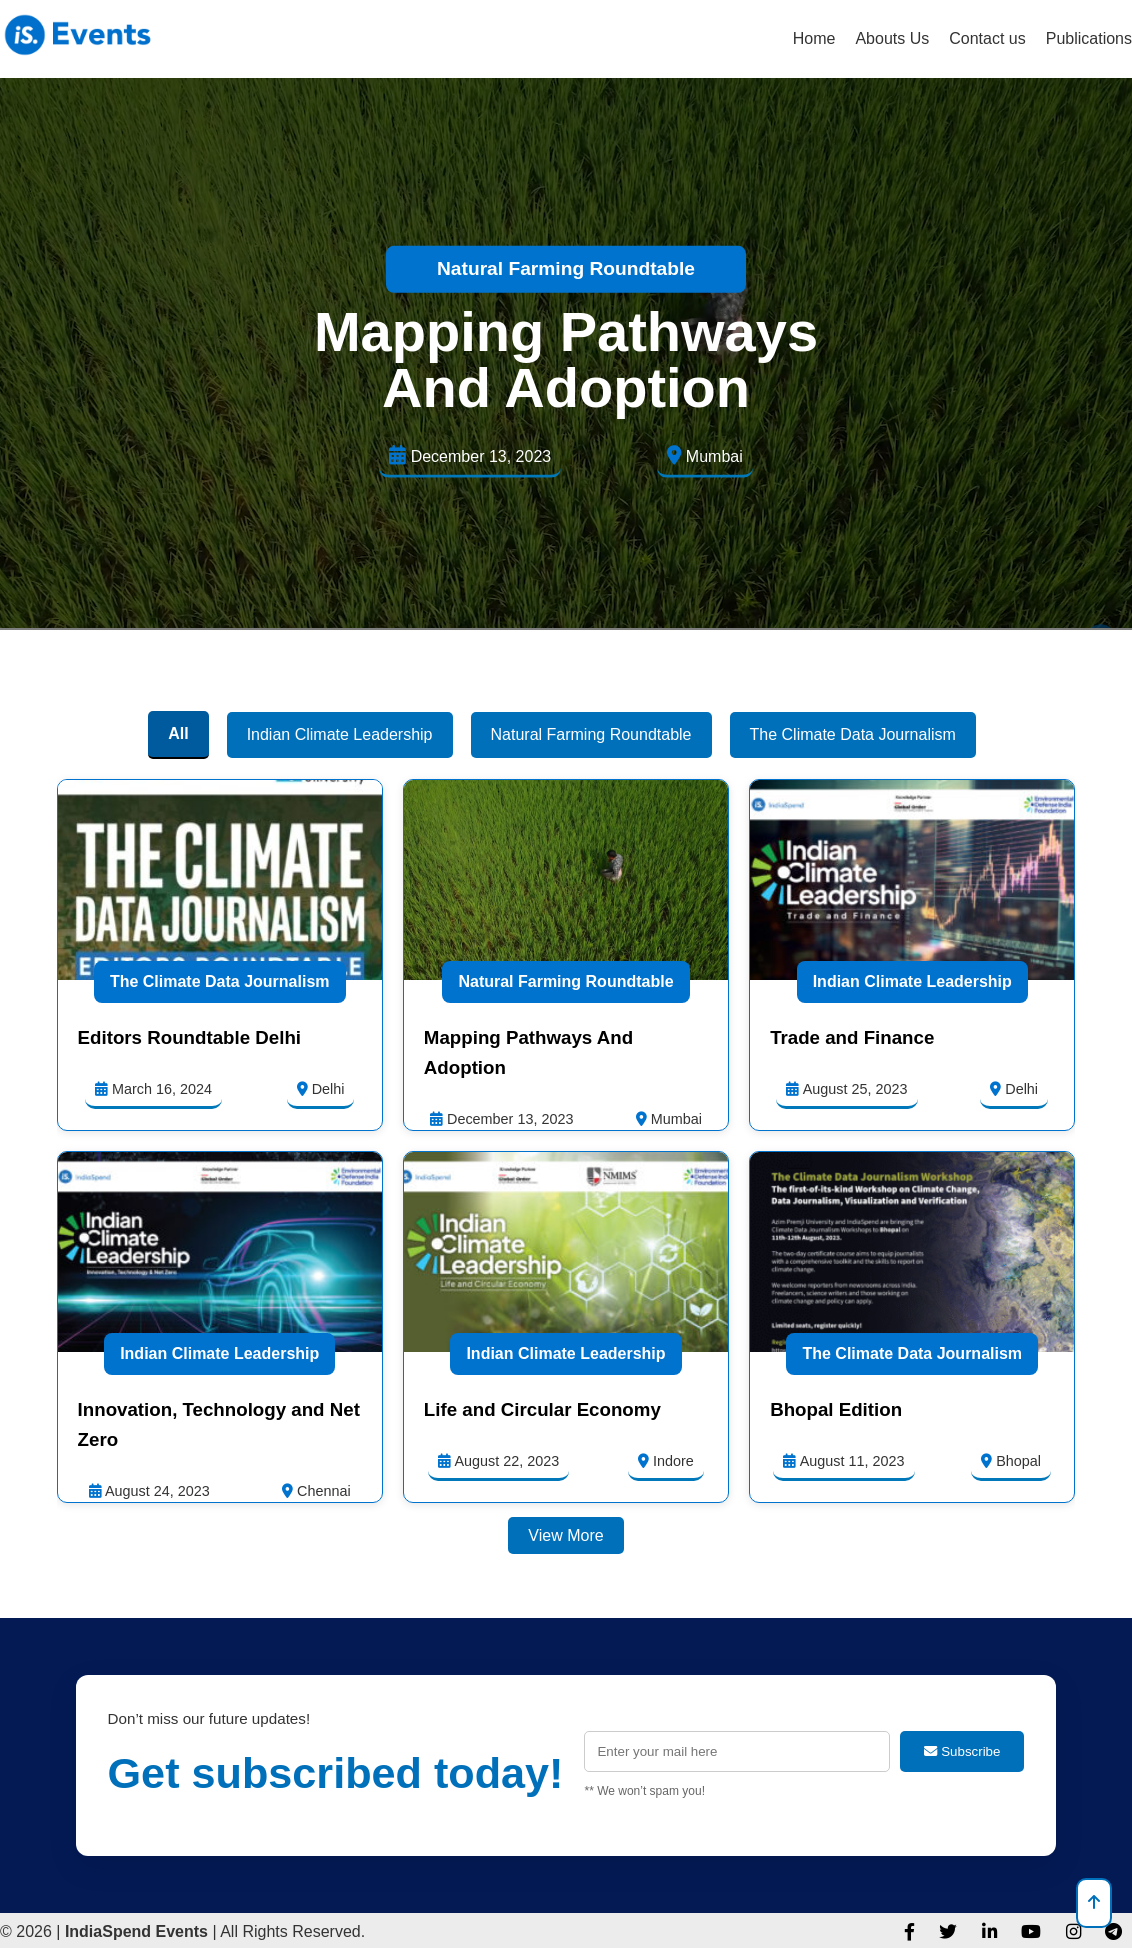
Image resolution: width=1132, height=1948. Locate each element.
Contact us (987, 38)
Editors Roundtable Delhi (189, 1037)
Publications (1089, 38)
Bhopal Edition (836, 1409)
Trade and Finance (852, 1037)
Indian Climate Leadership (912, 981)
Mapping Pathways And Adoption (566, 359)
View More (565, 1535)
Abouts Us (892, 38)
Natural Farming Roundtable (566, 268)
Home (814, 38)
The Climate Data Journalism (220, 981)
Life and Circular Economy (542, 1409)
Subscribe (962, 1751)
